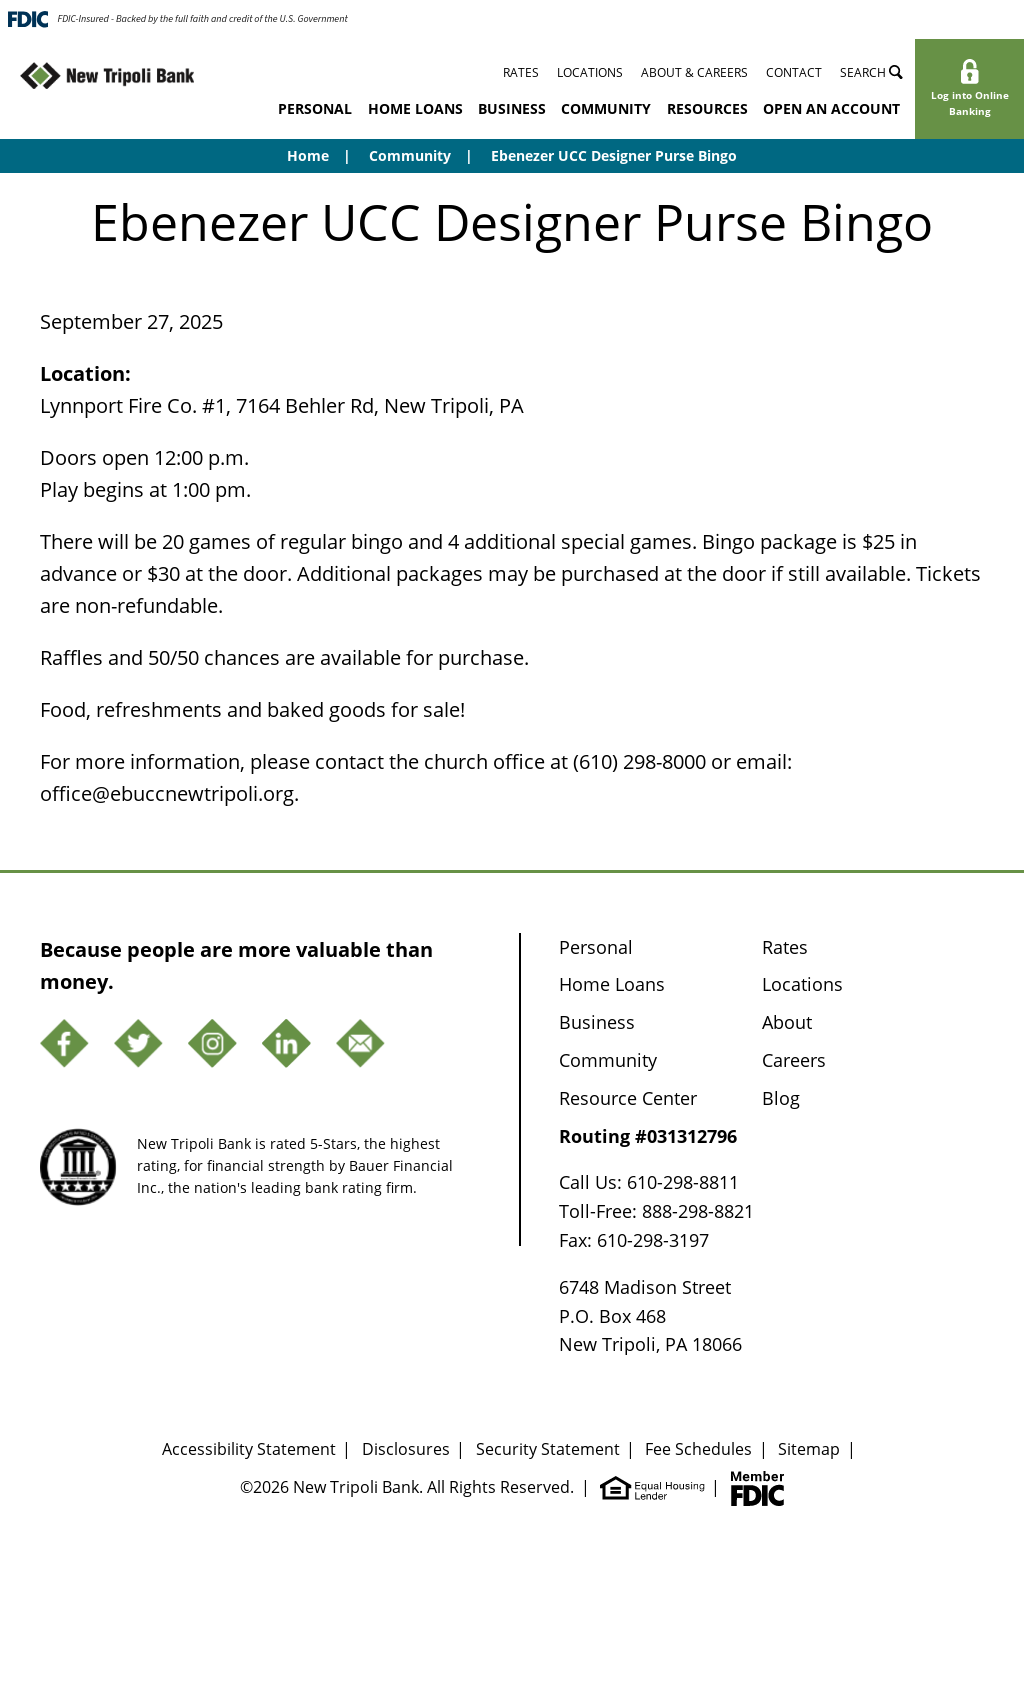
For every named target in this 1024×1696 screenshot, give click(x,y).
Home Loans (415, 108)
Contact (794, 72)
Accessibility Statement (249, 1449)
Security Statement (548, 1449)
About (787, 1022)
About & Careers (694, 72)
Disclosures (406, 1449)
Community (606, 108)
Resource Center (628, 1098)
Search (871, 72)
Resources (707, 108)
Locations (590, 72)
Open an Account (831, 108)
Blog (781, 1098)
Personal (315, 108)
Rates (521, 72)
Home (308, 155)
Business (512, 108)
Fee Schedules (698, 1449)
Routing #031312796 (648, 1136)
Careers (794, 1060)
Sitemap (809, 1449)
